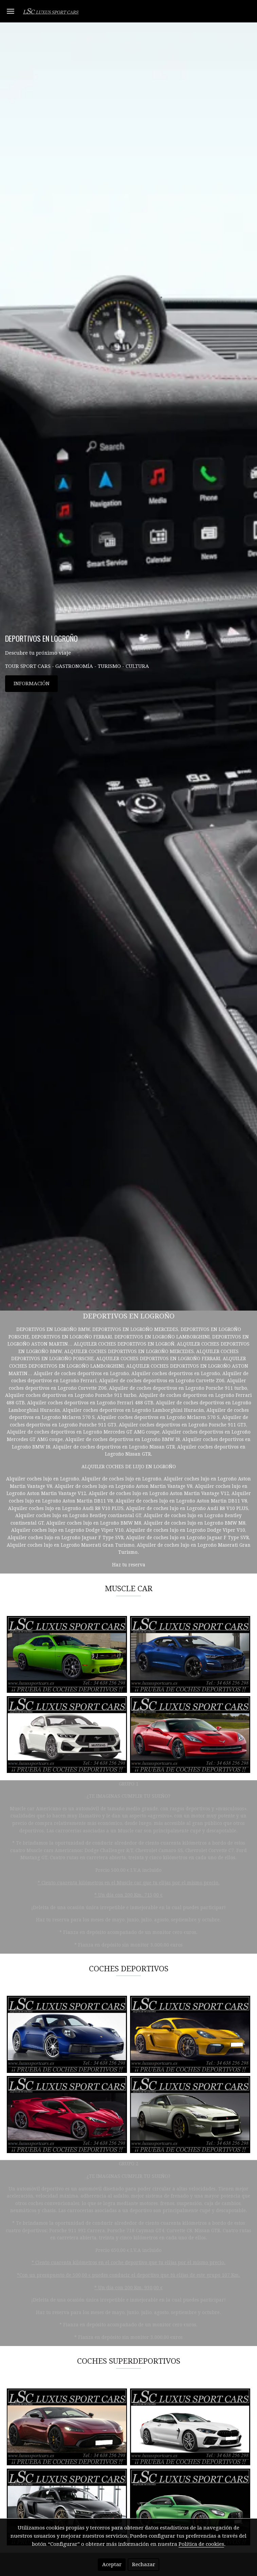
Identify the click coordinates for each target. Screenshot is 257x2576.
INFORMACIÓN (32, 683)
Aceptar (112, 2564)
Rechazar (143, 2564)
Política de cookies (201, 2544)
